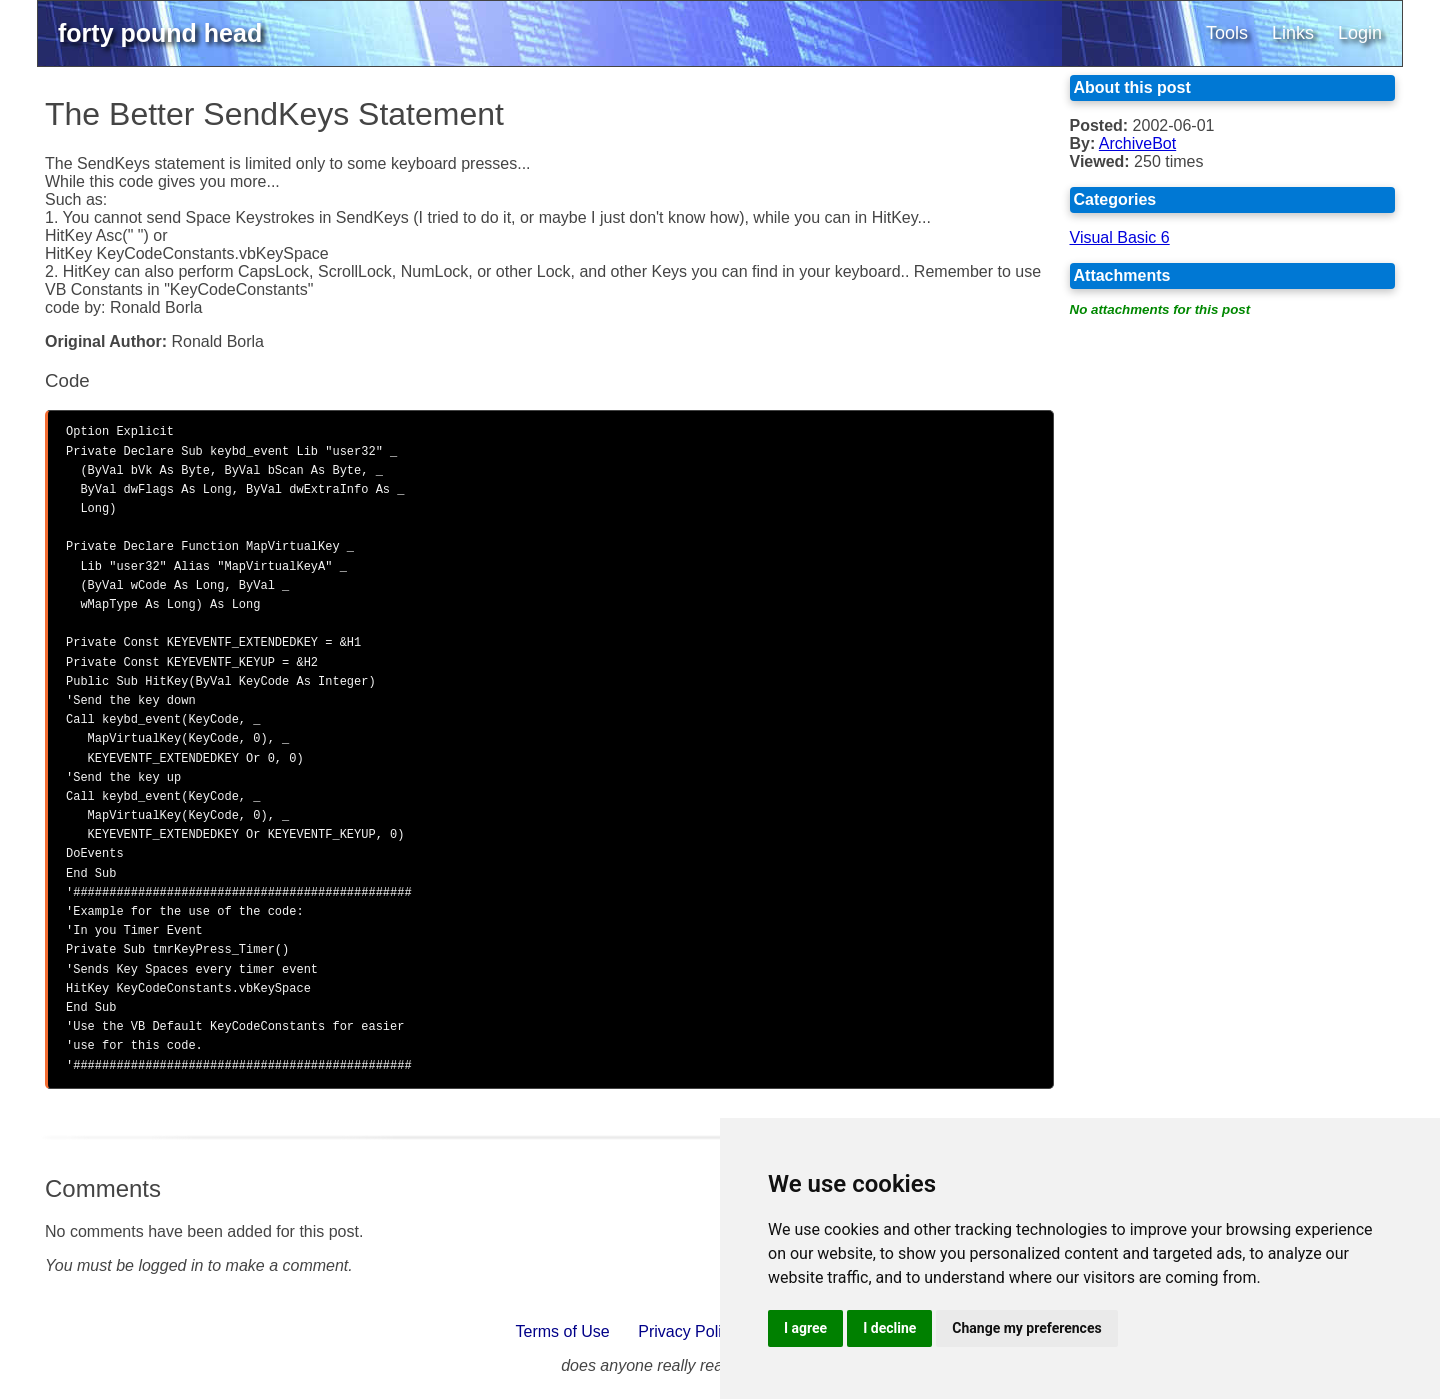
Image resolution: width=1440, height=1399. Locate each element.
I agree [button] (805, 1328)
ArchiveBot (1137, 143)
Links (1293, 33)
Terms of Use (563, 1331)
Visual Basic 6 (1120, 237)
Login (1360, 33)
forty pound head (160, 33)
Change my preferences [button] (1026, 1328)
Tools (1227, 33)
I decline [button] (889, 1328)
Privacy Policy (688, 1331)
